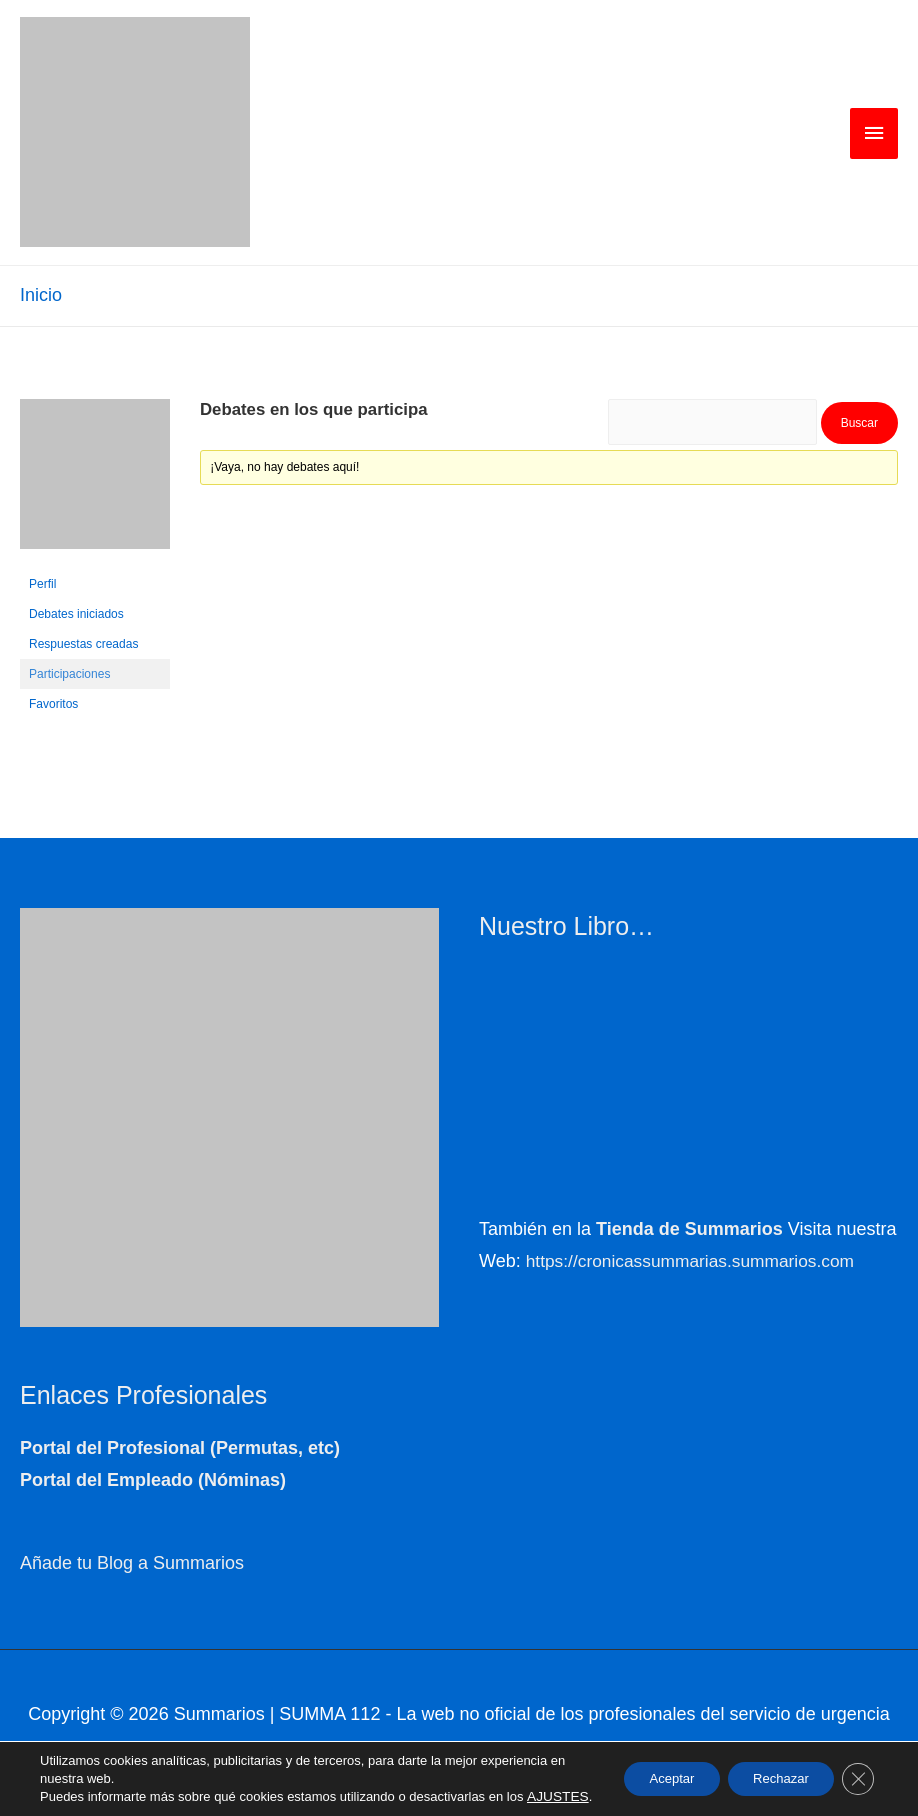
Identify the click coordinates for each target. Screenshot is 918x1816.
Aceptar (648, 1770)
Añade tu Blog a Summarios (132, 1566)
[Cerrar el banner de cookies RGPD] (856, 1770)
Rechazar (770, 1770)
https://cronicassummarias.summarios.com (696, 1264)
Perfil (42, 586)
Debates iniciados (76, 616)
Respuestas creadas (83, 646)
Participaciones (69, 676)
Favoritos (53, 706)
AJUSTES (69, 1796)
